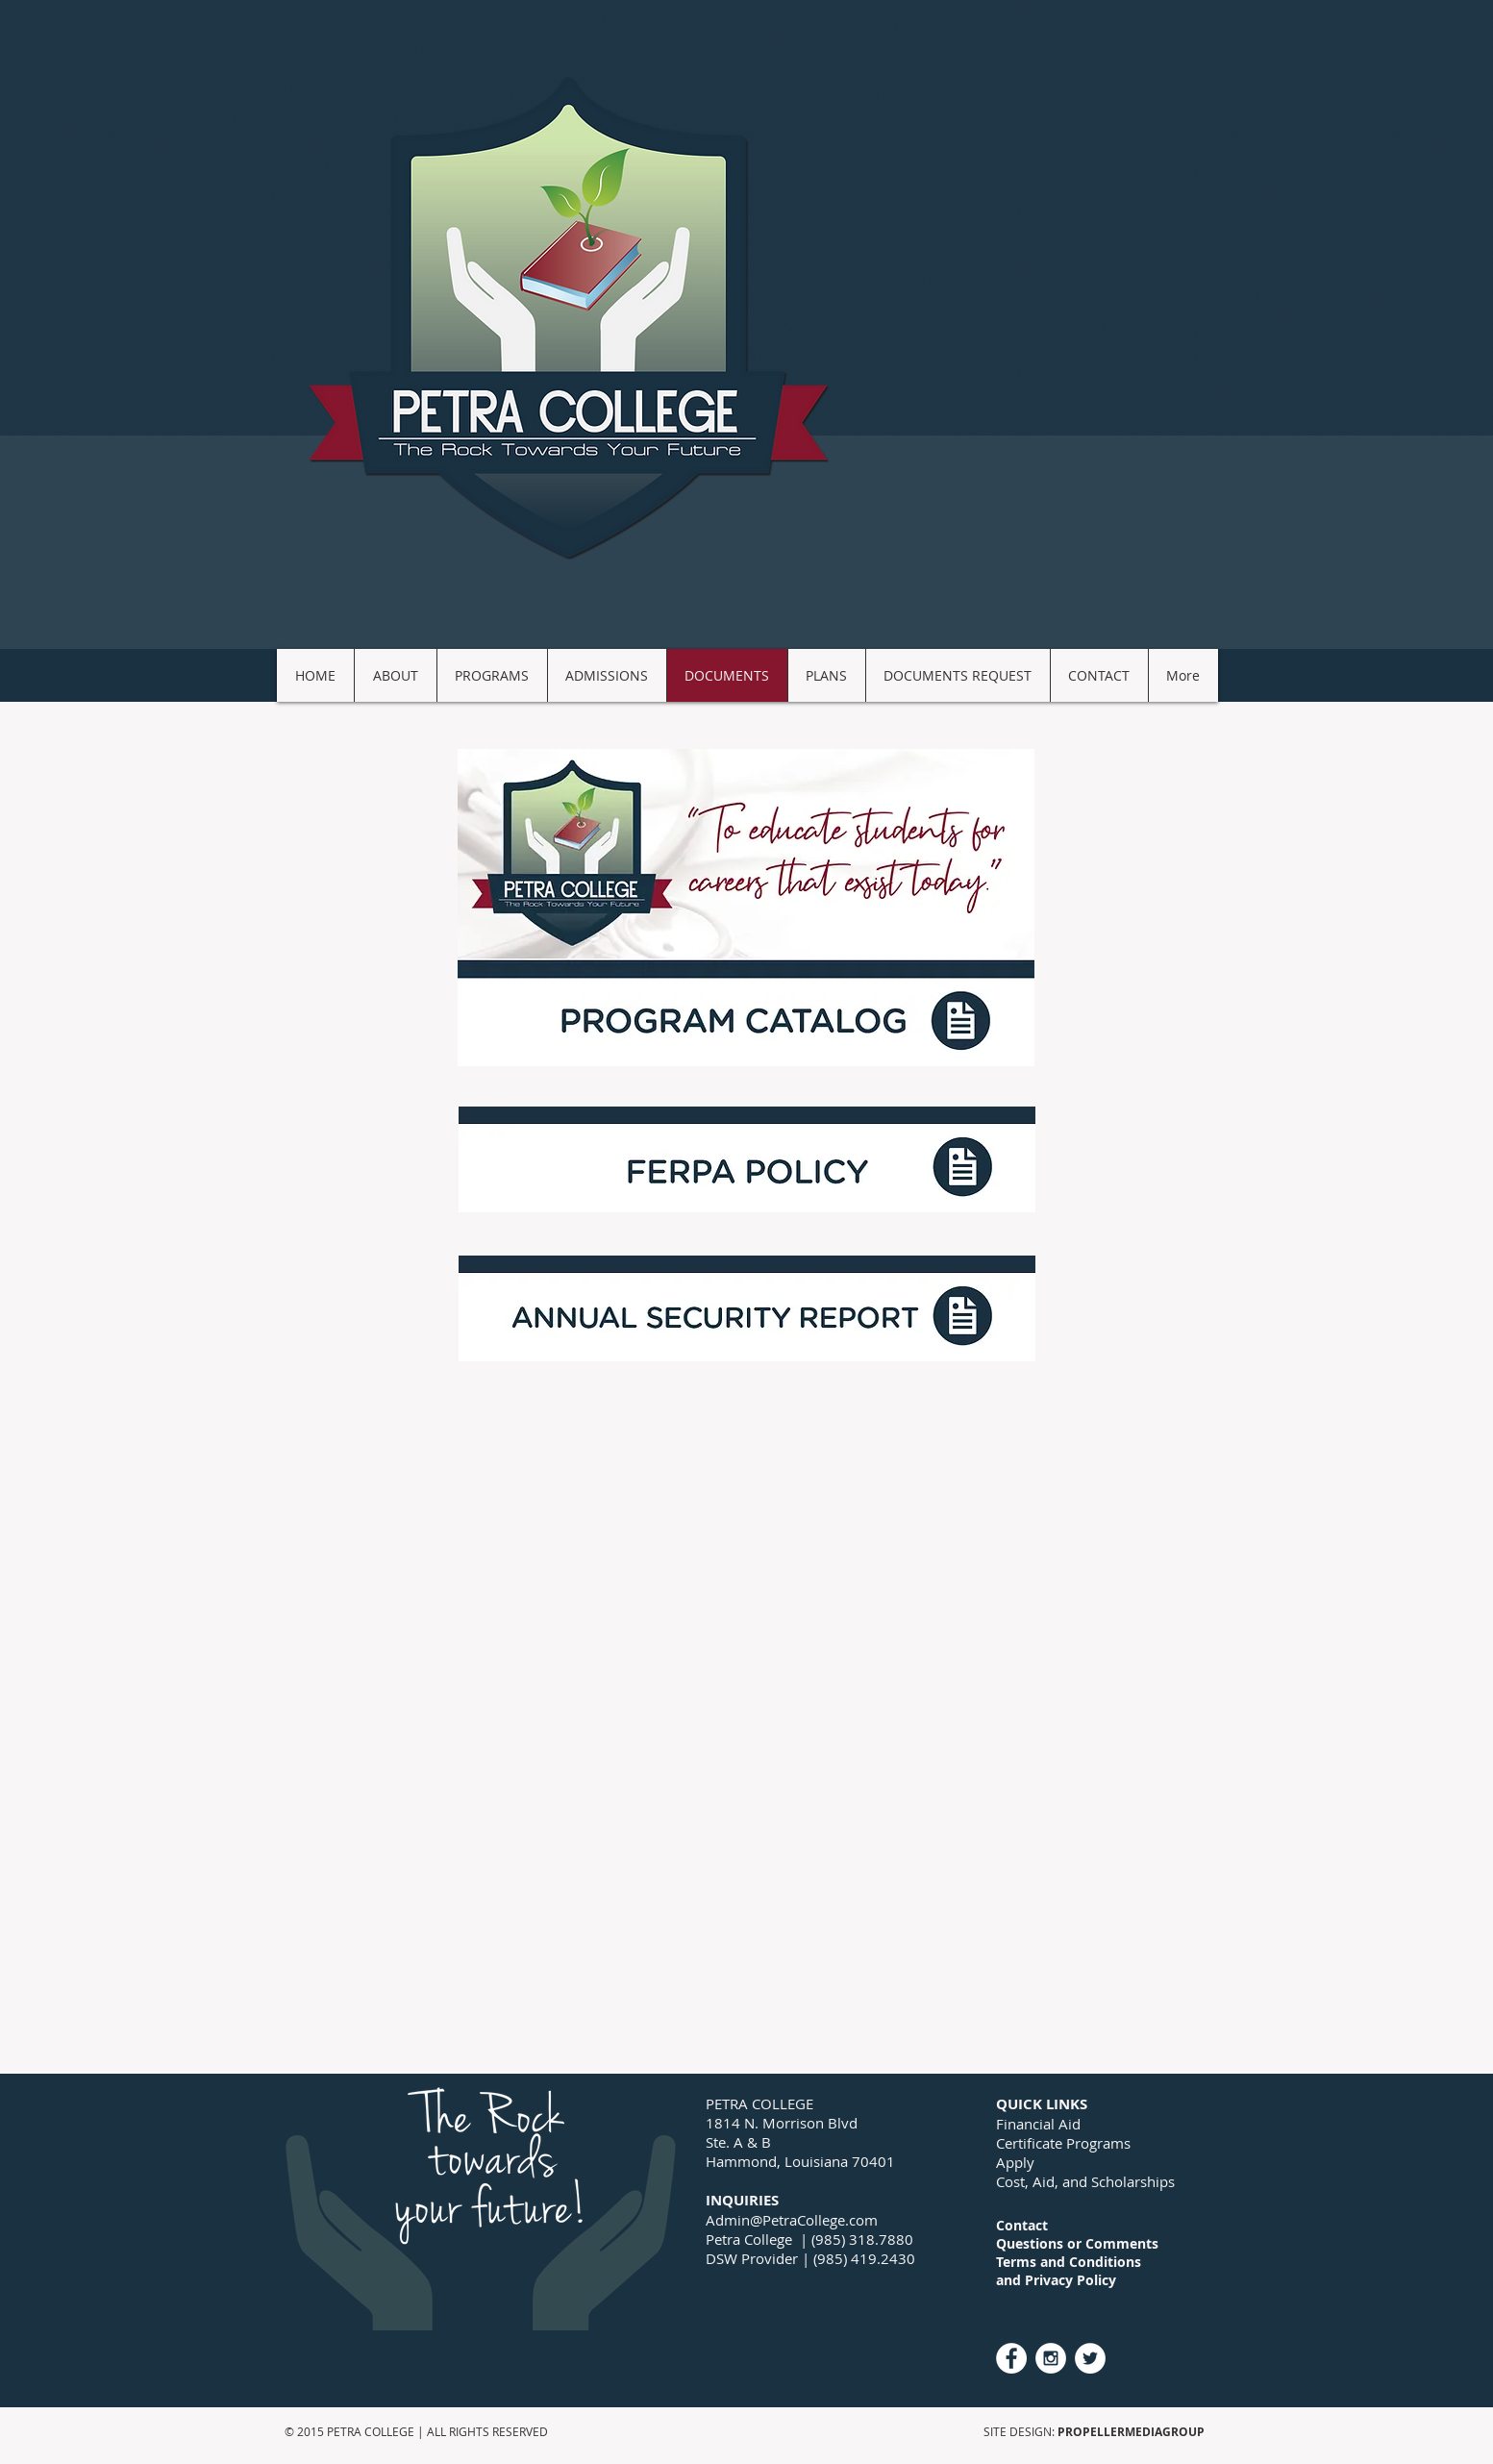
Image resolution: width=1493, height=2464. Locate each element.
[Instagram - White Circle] (1050, 2358)
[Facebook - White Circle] (1011, 2358)
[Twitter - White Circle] (1090, 2358)
